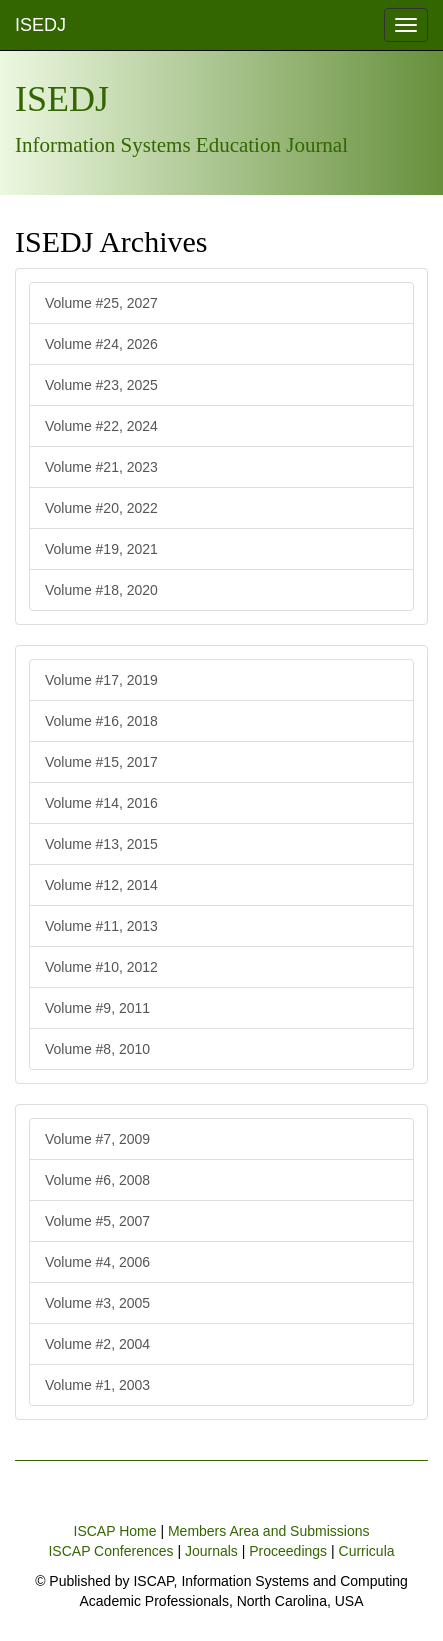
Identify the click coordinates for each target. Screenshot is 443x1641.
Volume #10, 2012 (101, 967)
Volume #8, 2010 (97, 1049)
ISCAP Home (115, 1531)
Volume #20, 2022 (101, 508)
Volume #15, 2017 (101, 762)
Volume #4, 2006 (97, 1262)
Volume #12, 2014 (101, 885)
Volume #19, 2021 (101, 549)
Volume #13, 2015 (101, 844)
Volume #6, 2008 (97, 1180)
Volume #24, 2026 (101, 344)
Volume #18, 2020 (101, 590)
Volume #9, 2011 (97, 1008)
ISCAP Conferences (110, 1551)
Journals (211, 1551)
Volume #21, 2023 (101, 467)
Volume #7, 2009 (97, 1139)
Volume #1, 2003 (97, 1385)
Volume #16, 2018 (101, 721)
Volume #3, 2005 (97, 1303)
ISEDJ (40, 25)
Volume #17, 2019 (101, 680)
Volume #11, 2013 (101, 926)
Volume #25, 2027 (101, 303)
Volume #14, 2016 (101, 803)
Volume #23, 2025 (101, 385)
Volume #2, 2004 (97, 1344)
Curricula (367, 1551)
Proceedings (288, 1551)
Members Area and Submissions (269, 1531)
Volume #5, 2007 (97, 1221)
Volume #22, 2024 (101, 426)
